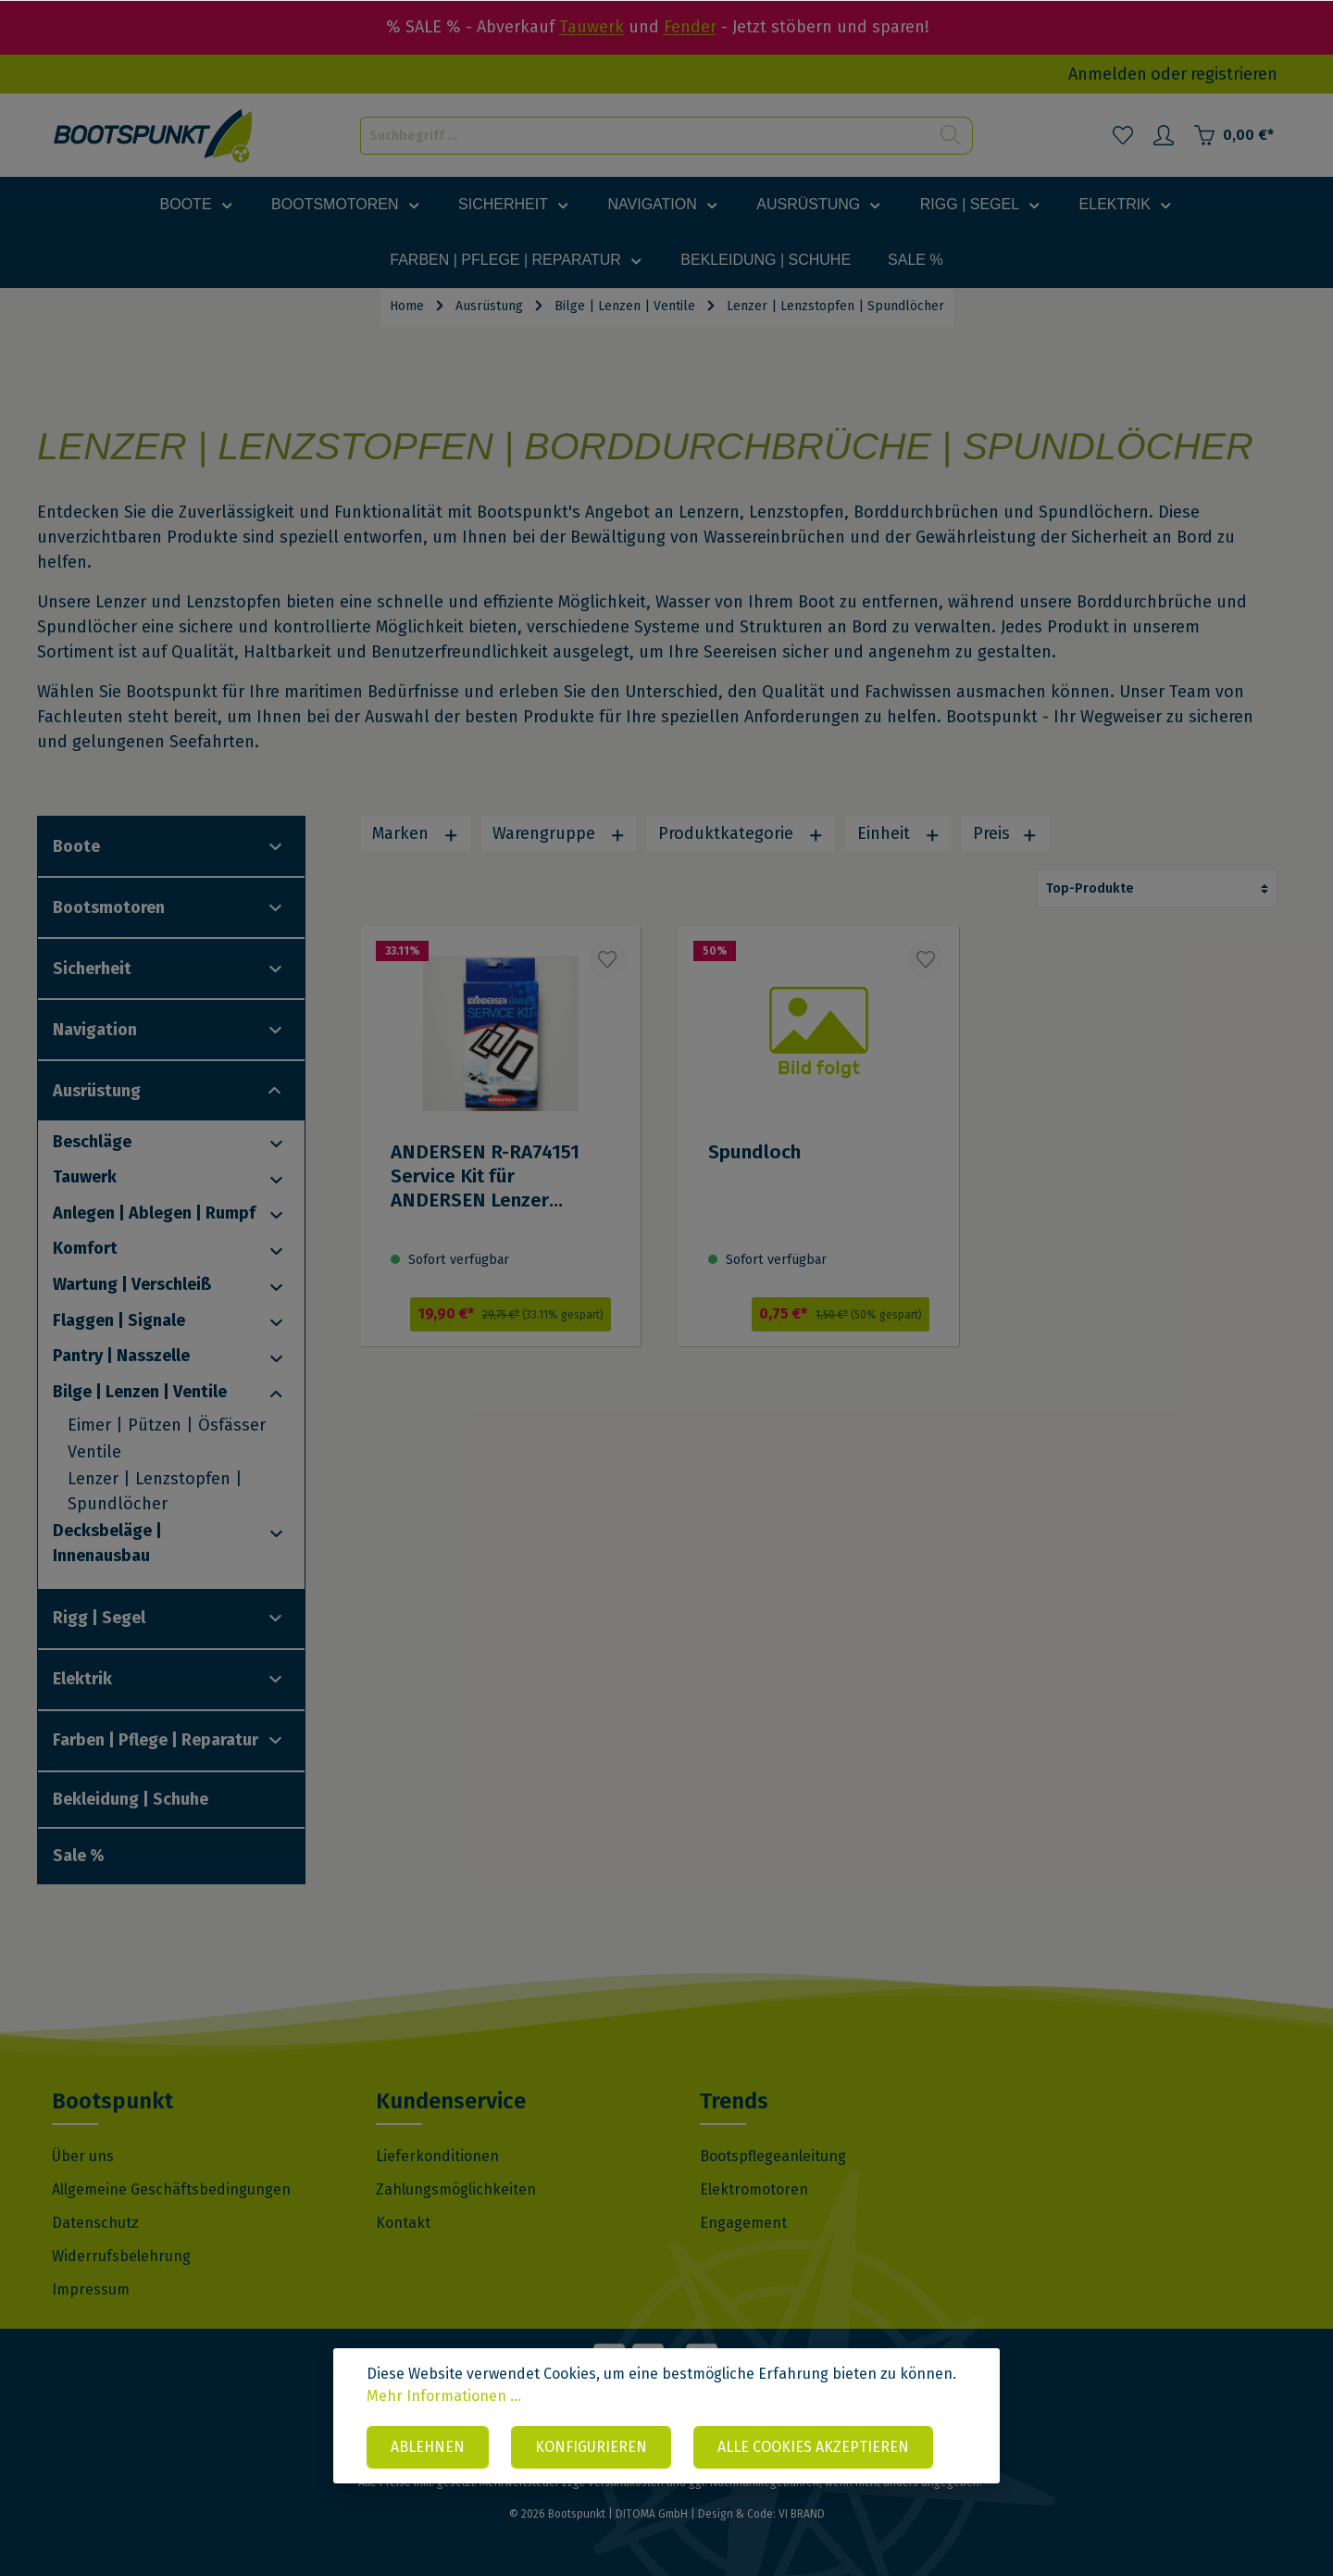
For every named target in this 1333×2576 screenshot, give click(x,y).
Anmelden (1107, 74)
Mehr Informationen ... (444, 2396)
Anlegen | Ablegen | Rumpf (154, 1213)
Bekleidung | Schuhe (130, 1799)
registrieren (1233, 74)
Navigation (95, 1029)
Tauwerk (591, 27)
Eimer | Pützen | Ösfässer (167, 1425)
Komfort (85, 1248)
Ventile (94, 1452)
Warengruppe (559, 833)
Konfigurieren (591, 2447)
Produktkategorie (741, 833)
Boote (76, 846)
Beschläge (92, 1142)
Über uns (83, 2156)
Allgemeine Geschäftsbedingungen (171, 2189)
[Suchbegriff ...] (645, 136)
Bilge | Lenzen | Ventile (140, 1392)
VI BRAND (802, 2513)
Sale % (79, 1855)
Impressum (91, 2289)
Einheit (899, 833)
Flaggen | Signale (119, 1320)
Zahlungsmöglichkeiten (456, 2189)
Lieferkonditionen (437, 2156)
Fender (690, 27)
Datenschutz (95, 2223)
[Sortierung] (1157, 888)
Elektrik (82, 1679)
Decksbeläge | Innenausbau (107, 1543)
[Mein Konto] (1163, 135)
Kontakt (403, 2223)
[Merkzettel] (1122, 135)
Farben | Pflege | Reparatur (155, 1740)
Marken (415, 833)
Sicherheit (92, 968)
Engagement (743, 2223)
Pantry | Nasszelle (121, 1355)
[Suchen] (951, 136)
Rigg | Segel (99, 1617)
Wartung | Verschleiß (132, 1284)
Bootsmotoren (109, 907)
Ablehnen (428, 2447)
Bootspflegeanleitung (773, 2156)
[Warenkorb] (1233, 135)
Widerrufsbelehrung (121, 2256)
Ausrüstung (97, 1091)
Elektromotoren (754, 2189)
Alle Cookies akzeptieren (813, 2447)
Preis (1005, 833)
